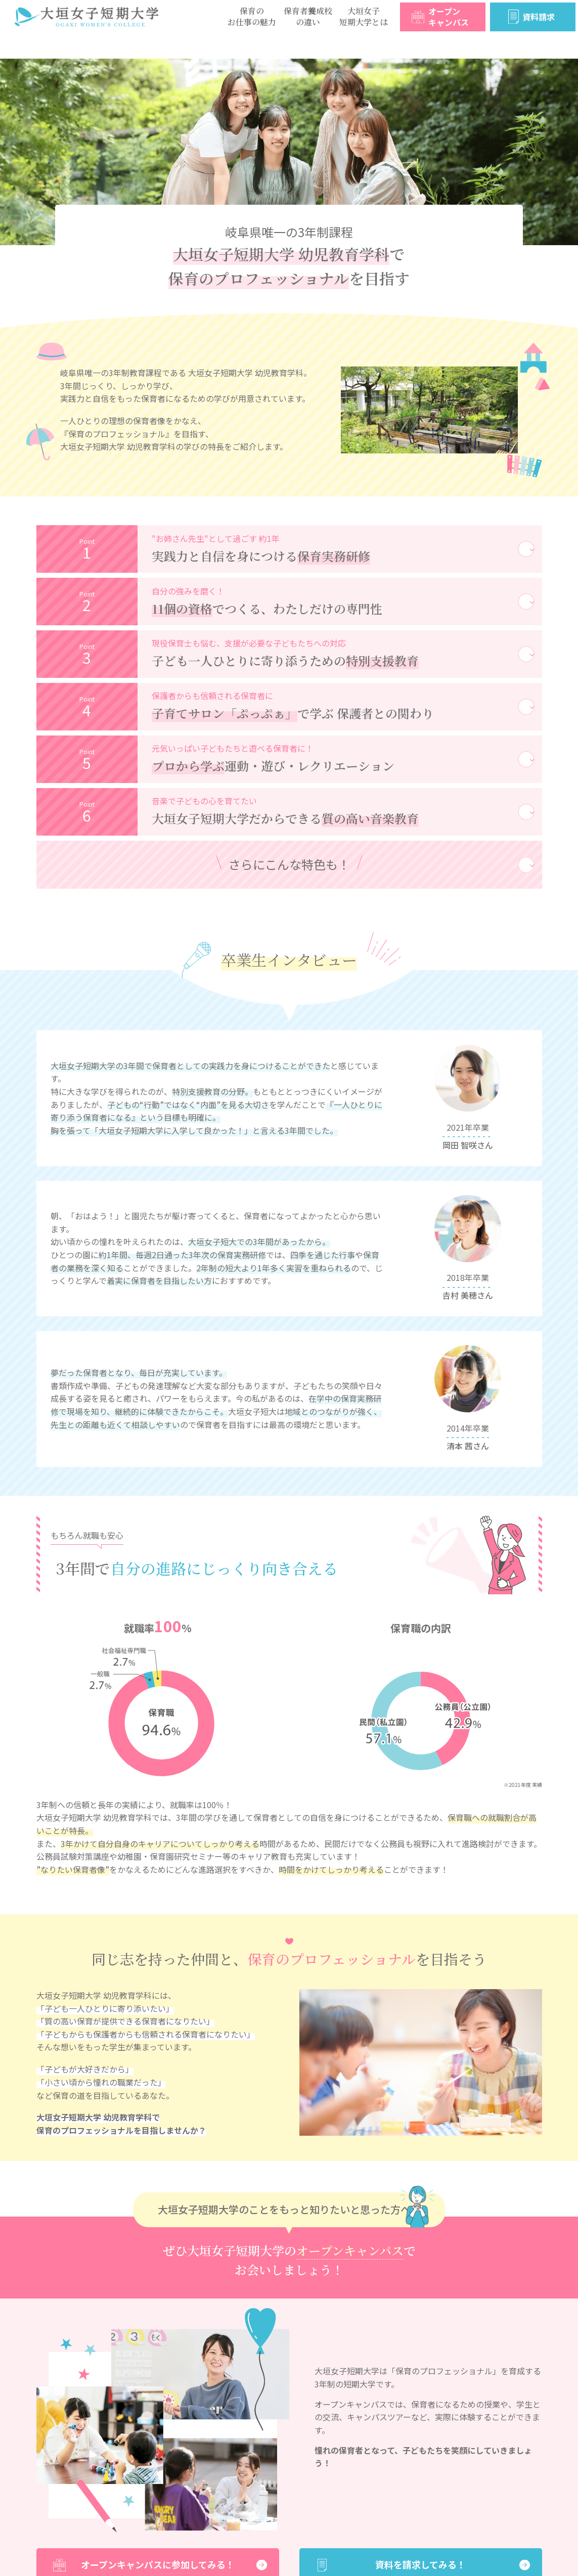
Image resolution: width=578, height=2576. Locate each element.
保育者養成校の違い (308, 16)
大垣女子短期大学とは (363, 16)
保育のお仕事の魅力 (252, 16)
